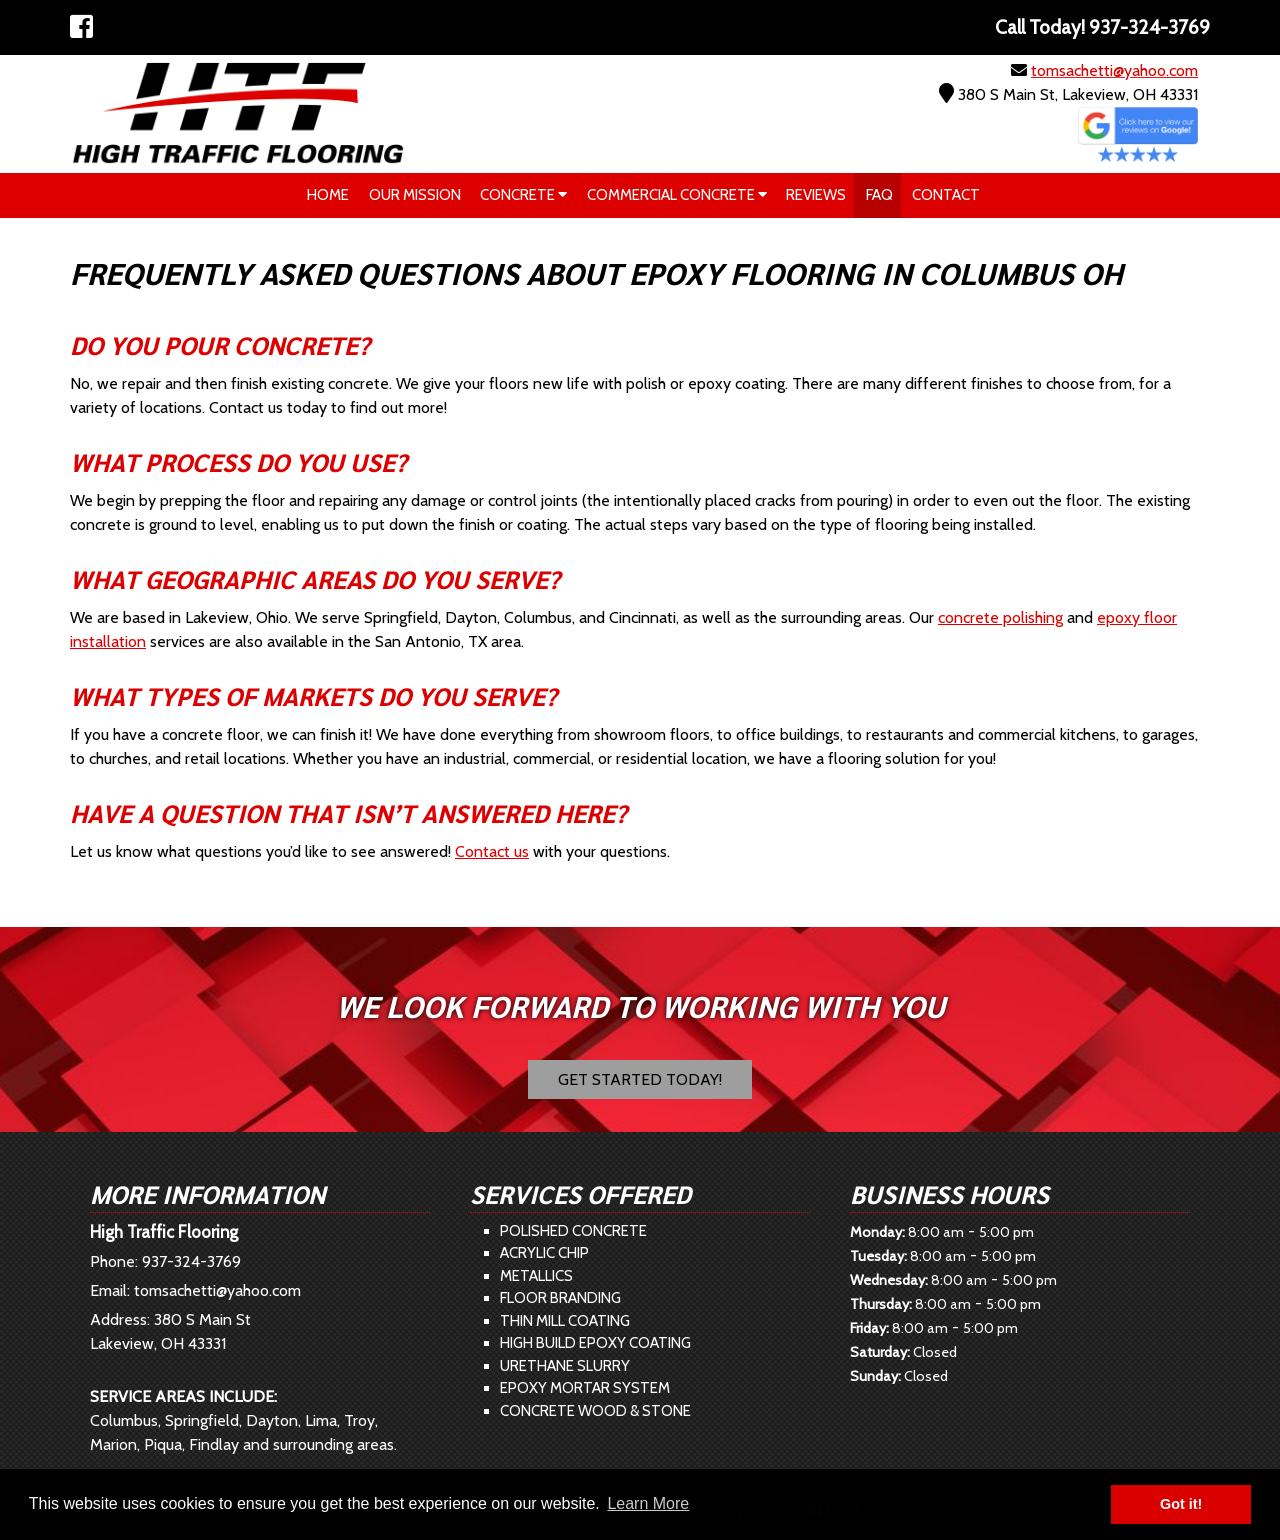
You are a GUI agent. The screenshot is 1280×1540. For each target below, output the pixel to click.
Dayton (272, 1420)
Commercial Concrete (677, 195)
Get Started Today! (640, 1079)
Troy (359, 1420)
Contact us (492, 851)
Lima (321, 1420)
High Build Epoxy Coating (595, 1343)
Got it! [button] (1181, 1504)
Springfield (202, 1420)
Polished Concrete (573, 1231)
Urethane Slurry (565, 1366)
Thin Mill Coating (565, 1321)
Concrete (523, 195)
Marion (113, 1444)
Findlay (214, 1444)
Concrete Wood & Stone (595, 1411)
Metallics (536, 1276)
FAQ (879, 195)
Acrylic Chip (544, 1253)
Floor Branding (560, 1298)
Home (328, 195)
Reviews (816, 195)
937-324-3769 (191, 1261)
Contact (946, 195)
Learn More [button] (648, 1503)
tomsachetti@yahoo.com (1114, 70)
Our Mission (415, 195)
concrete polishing (1000, 617)
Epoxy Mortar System (585, 1388)
